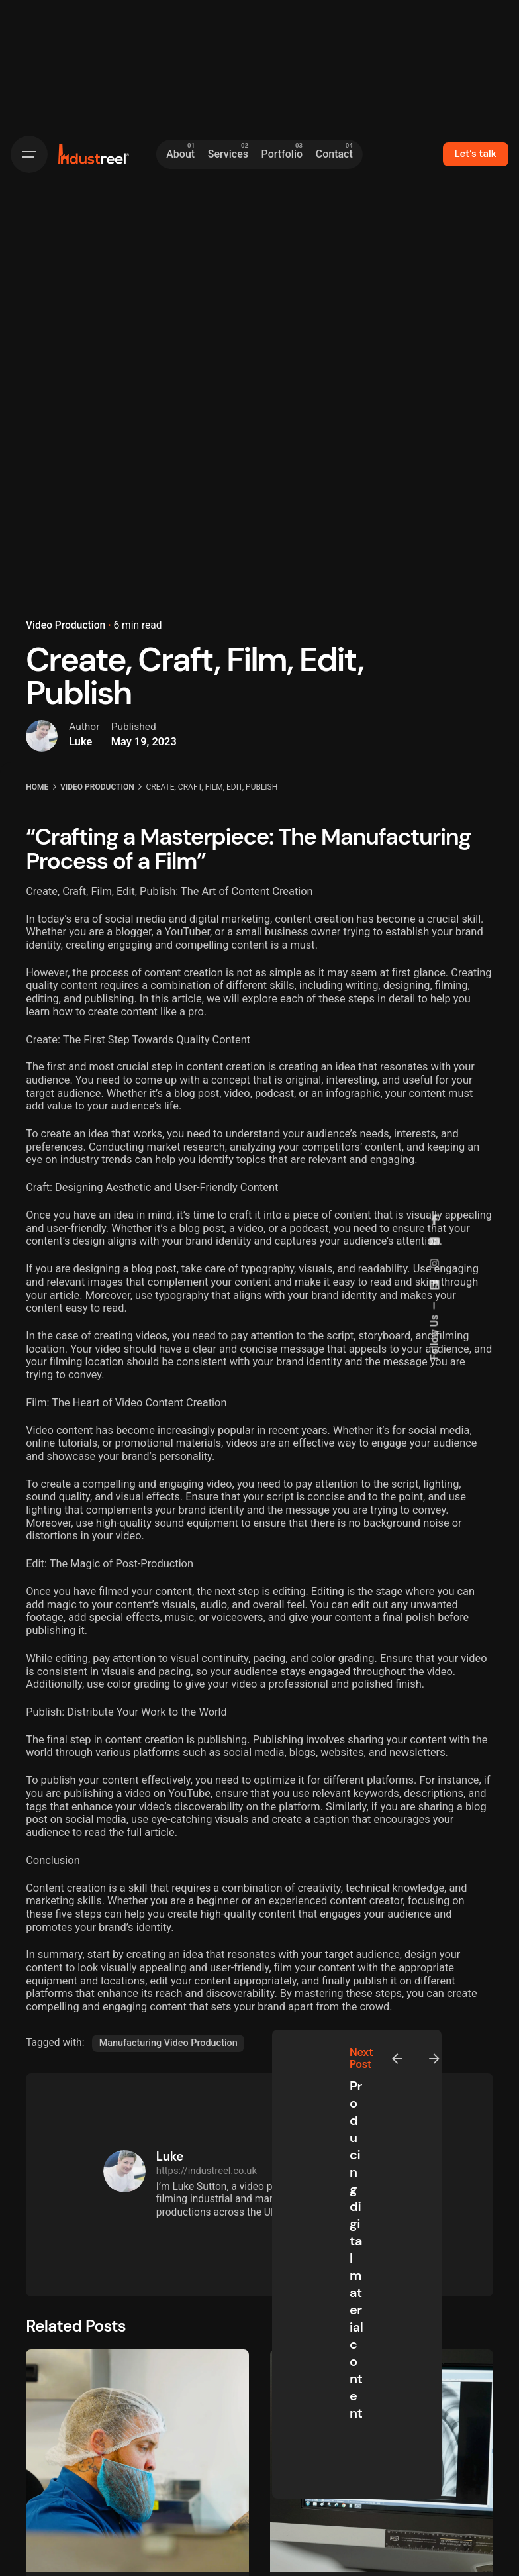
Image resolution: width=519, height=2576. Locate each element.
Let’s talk (475, 153)
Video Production (65, 625)
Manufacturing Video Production (168, 2043)
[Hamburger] (29, 154)
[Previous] (397, 2058)
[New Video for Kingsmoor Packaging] (137, 2461)
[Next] (434, 2058)
